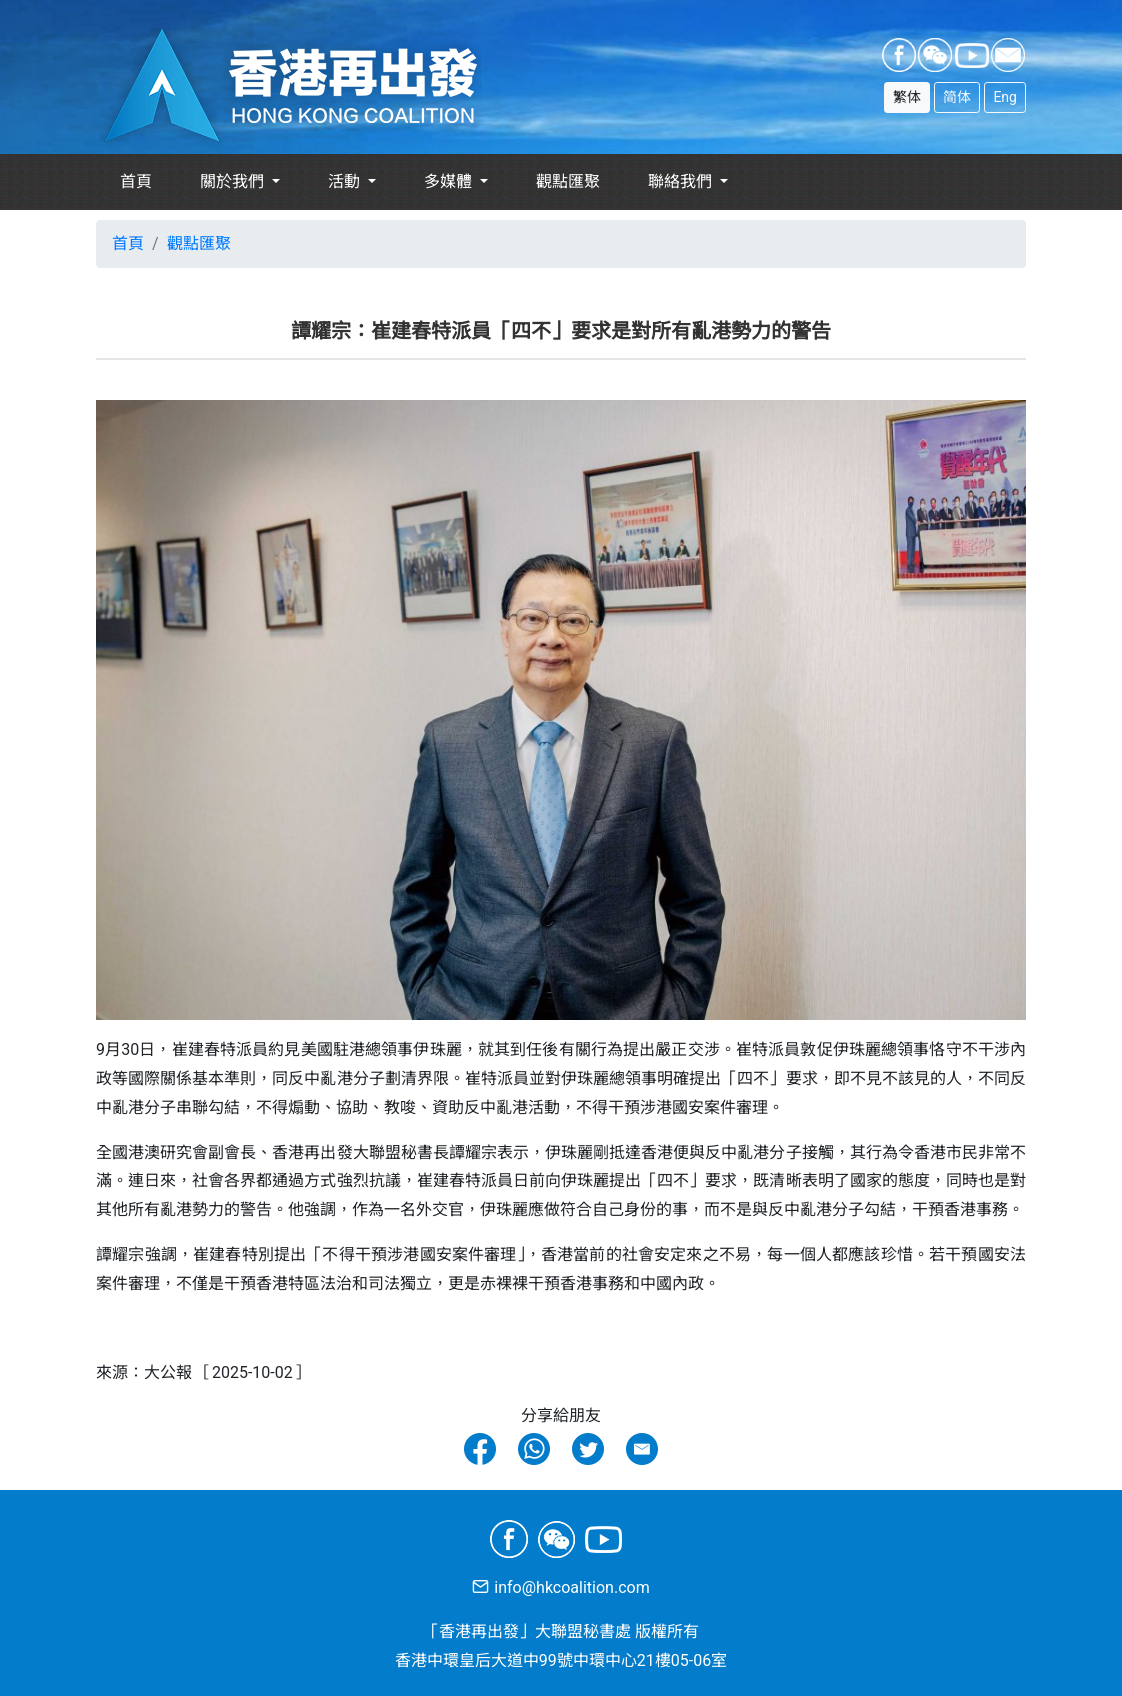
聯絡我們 (682, 181)
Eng (1005, 97)
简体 (957, 97)
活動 (346, 181)
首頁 (136, 181)
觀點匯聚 (568, 181)
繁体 (907, 97)
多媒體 (450, 181)
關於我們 (234, 181)
